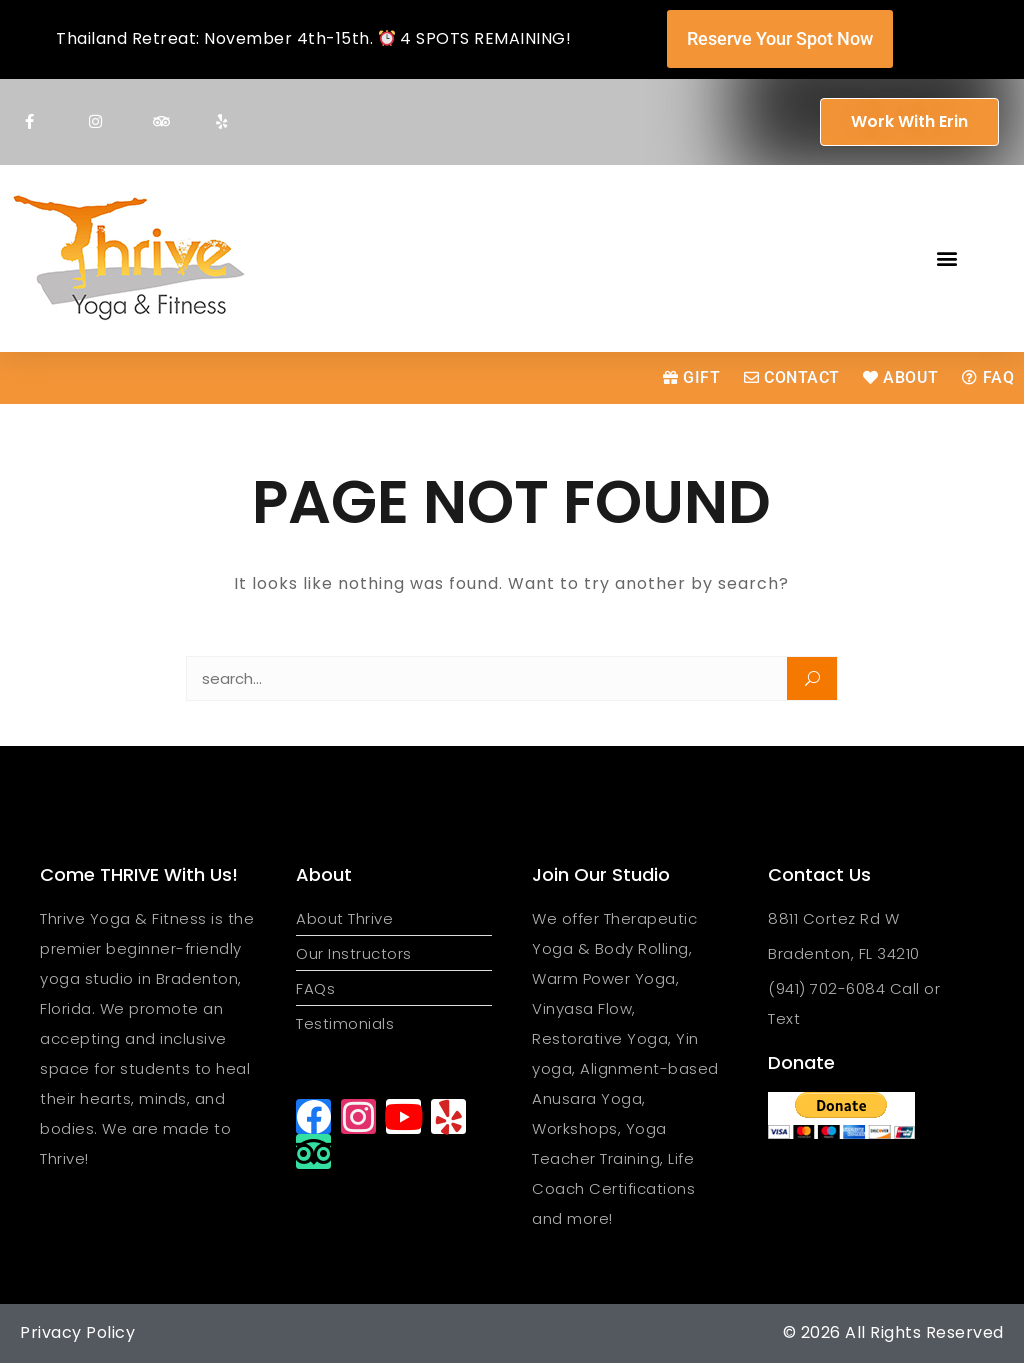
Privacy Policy (77, 1332)
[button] (947, 258)
